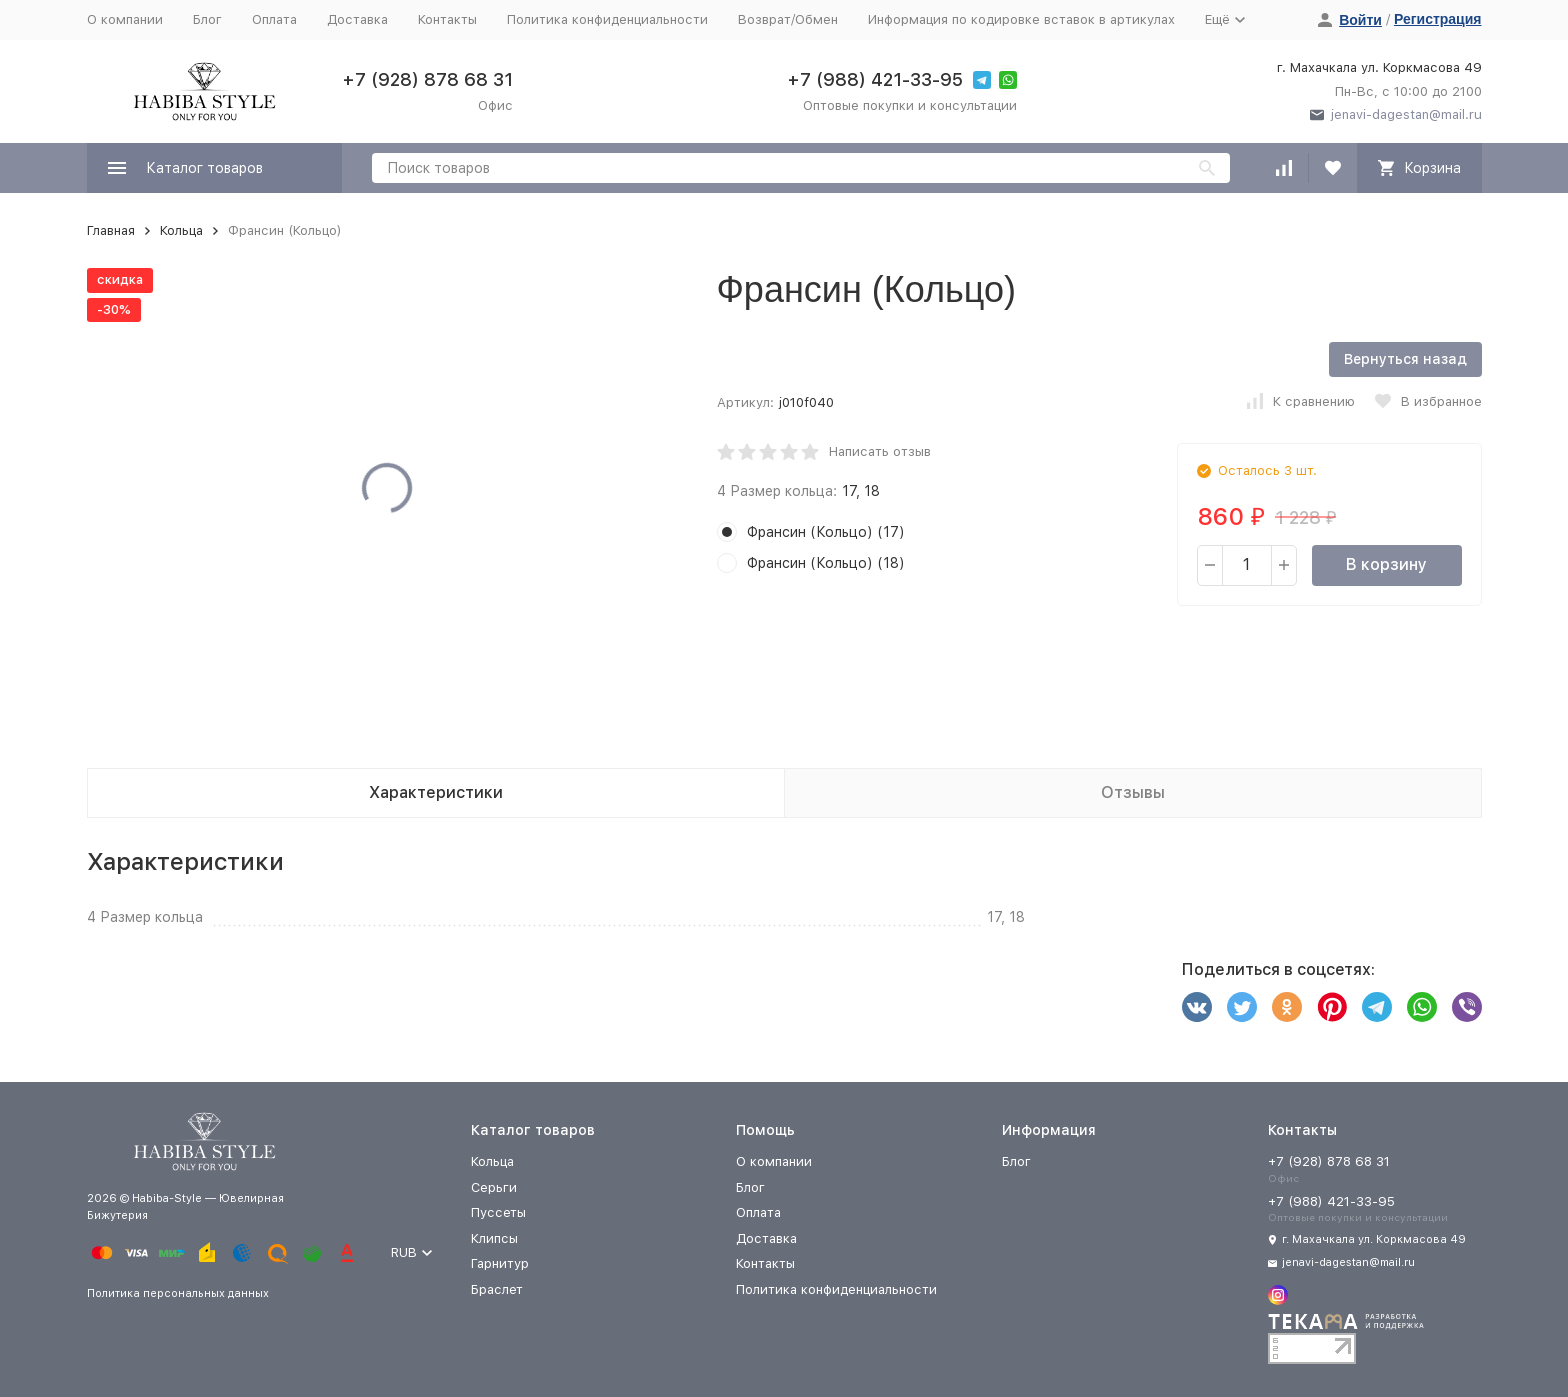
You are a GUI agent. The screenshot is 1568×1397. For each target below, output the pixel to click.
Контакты (447, 19)
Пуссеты (498, 1212)
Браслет (497, 1289)
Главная (111, 230)
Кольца (181, 230)
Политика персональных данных (178, 1293)
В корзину (1386, 564)
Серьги (494, 1187)
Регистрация (1438, 19)
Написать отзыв (880, 451)
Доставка (357, 19)
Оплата (274, 19)
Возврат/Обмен (788, 19)
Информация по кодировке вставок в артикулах (1021, 19)
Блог (207, 19)
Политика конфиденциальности (607, 19)
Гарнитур (500, 1263)
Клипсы (494, 1238)
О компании (125, 19)
